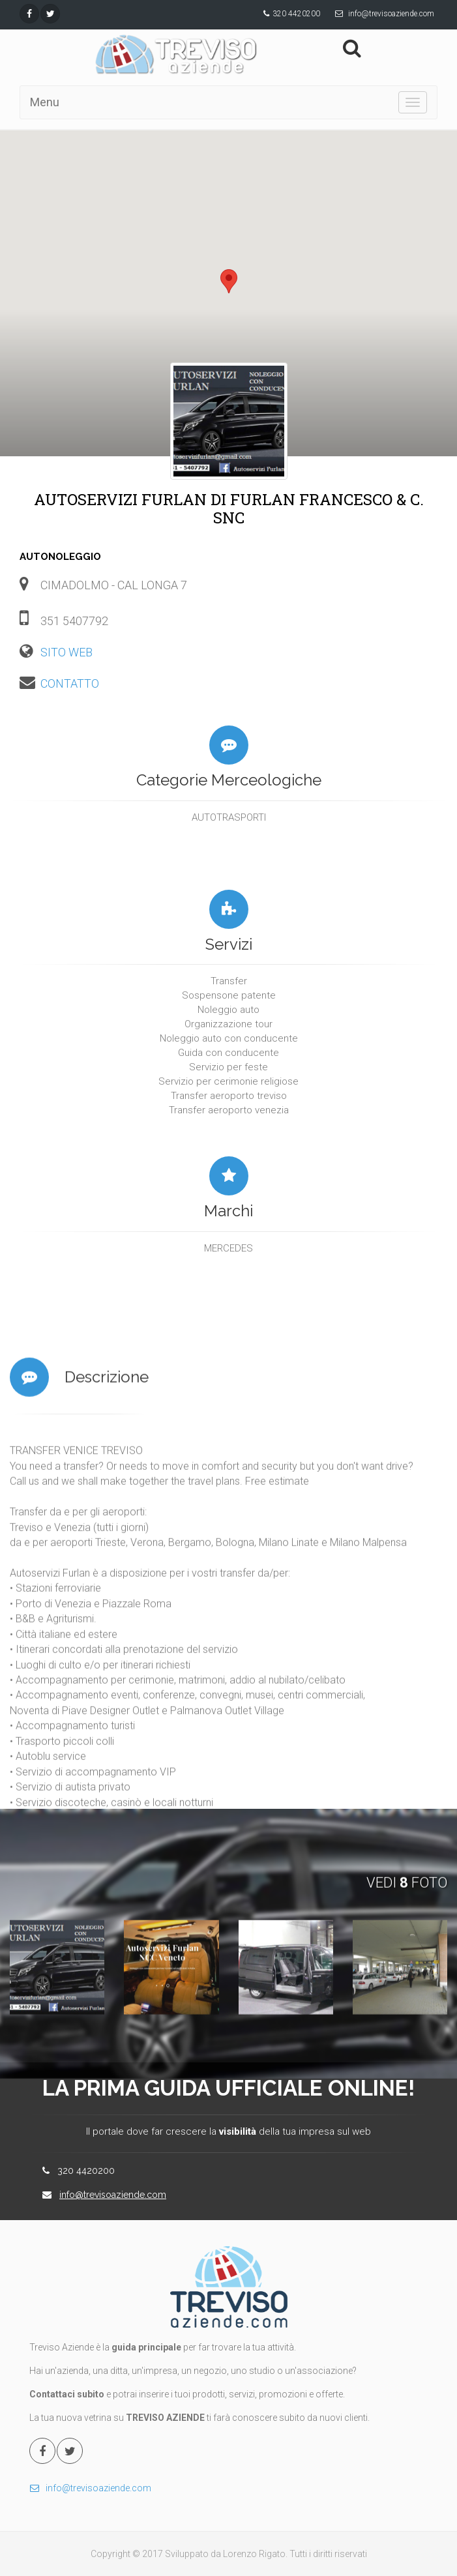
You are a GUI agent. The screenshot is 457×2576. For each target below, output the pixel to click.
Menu (44, 102)
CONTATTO (69, 683)
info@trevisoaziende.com (391, 13)
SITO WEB (66, 652)
